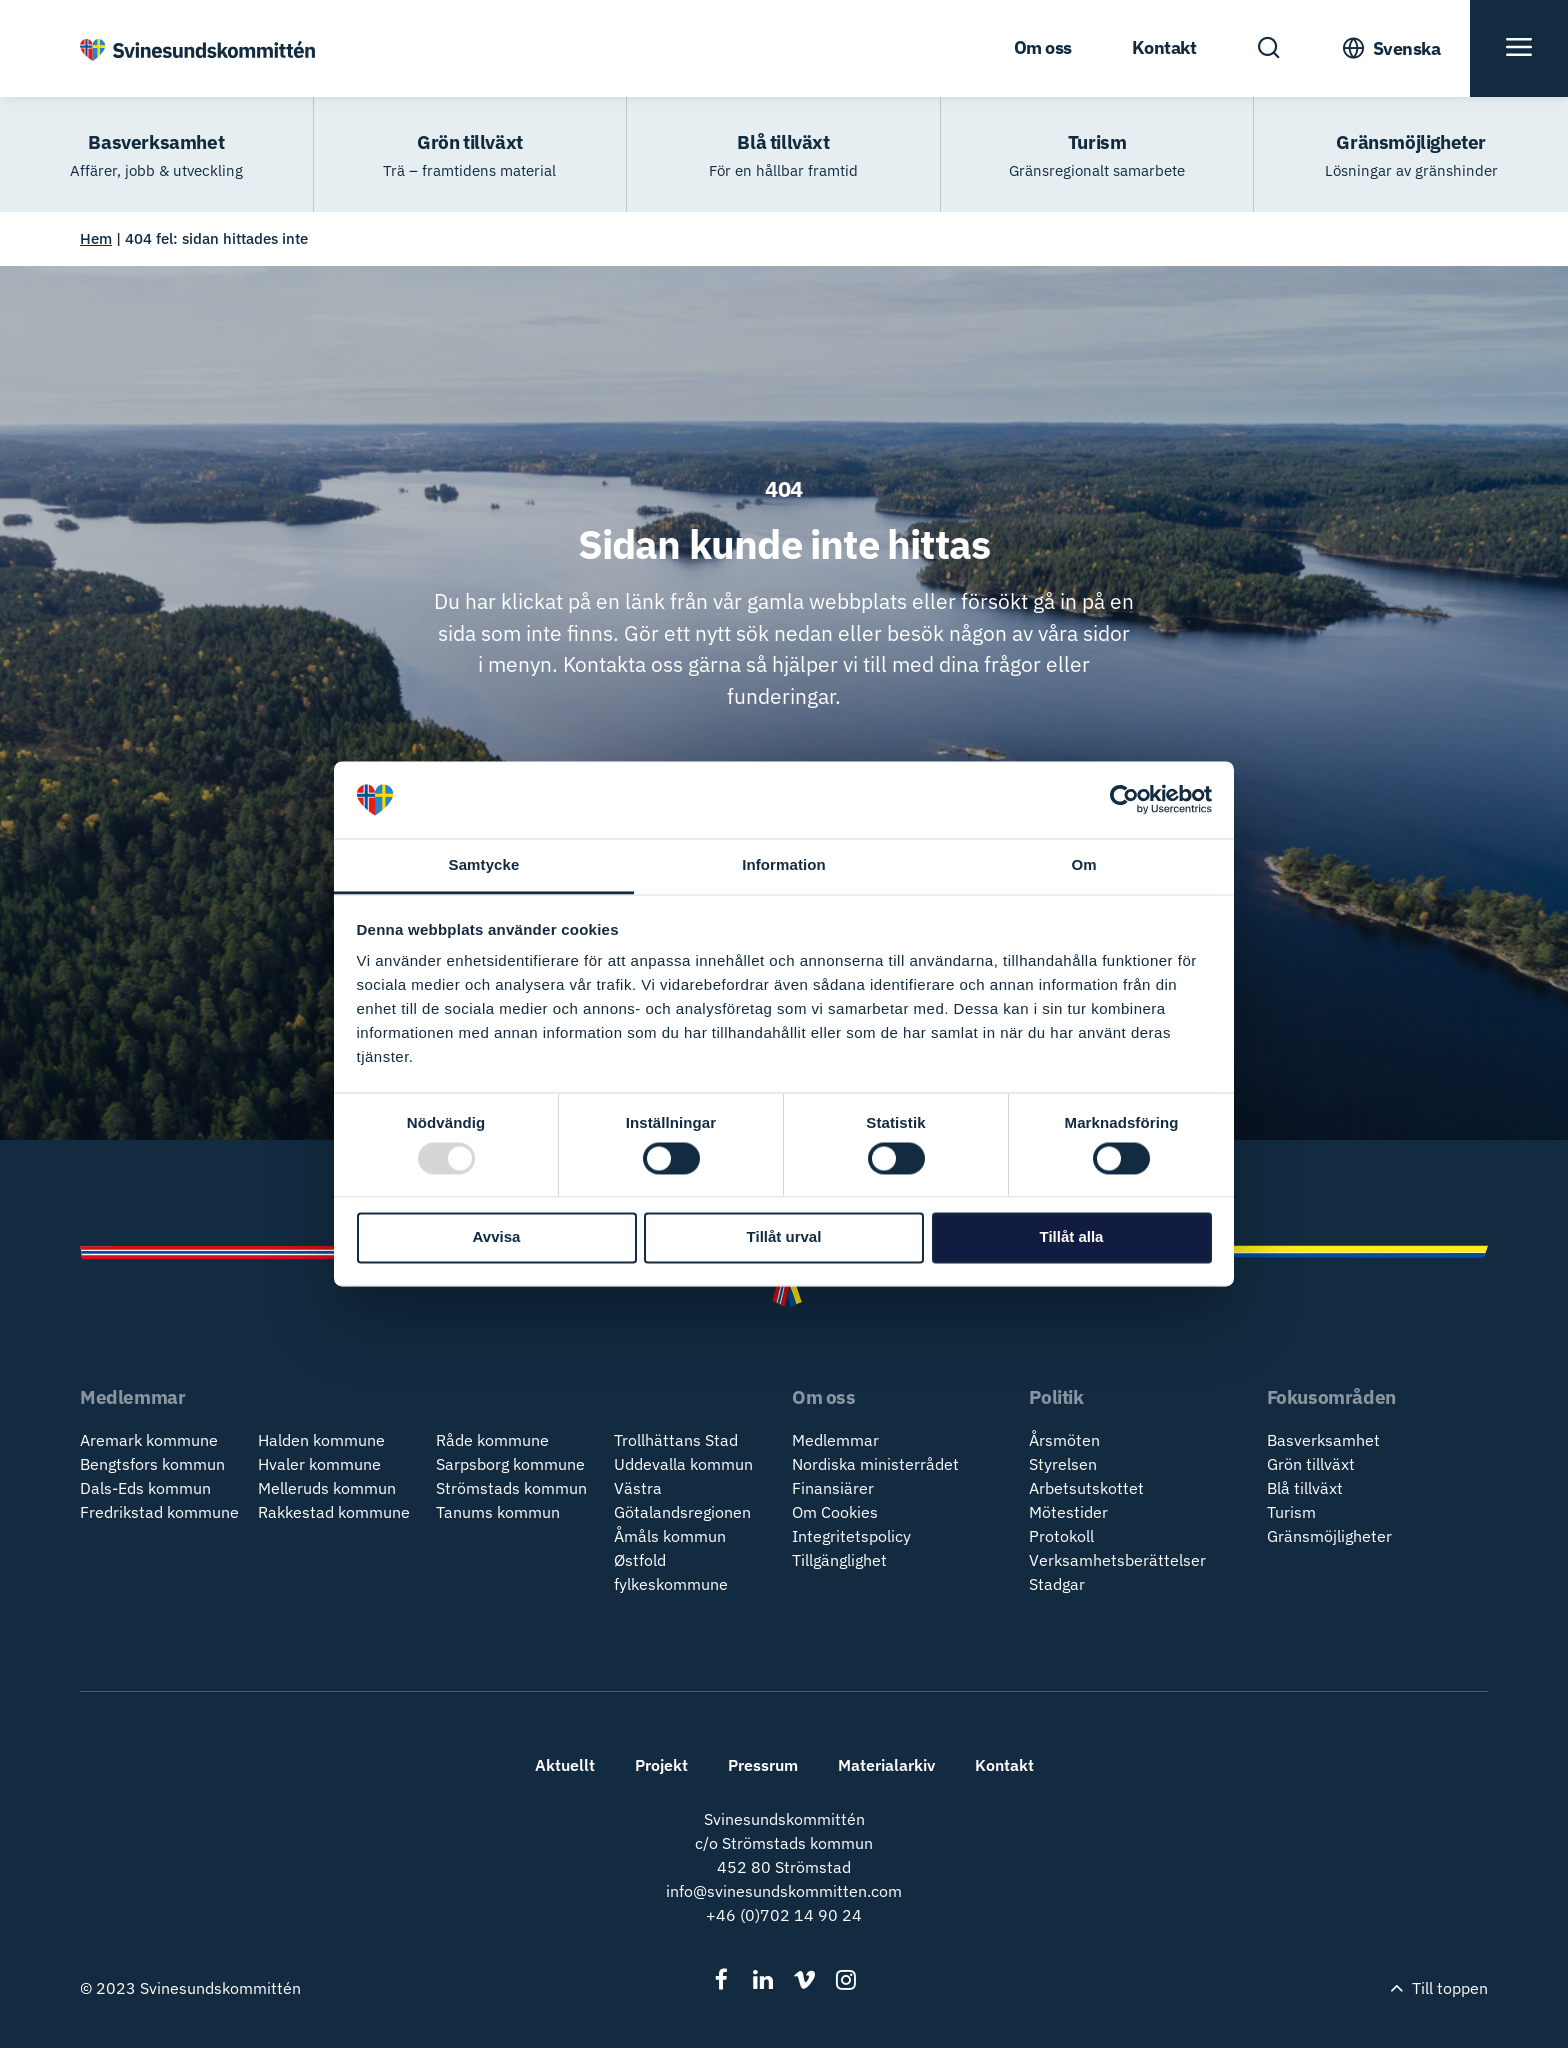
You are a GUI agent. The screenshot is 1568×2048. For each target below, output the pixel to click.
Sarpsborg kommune (510, 1464)
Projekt (661, 1765)
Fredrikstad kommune (159, 1512)
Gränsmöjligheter (1329, 1536)
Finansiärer (833, 1488)
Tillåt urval (784, 1237)
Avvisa (497, 1237)
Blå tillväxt (1305, 1488)
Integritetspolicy (851, 1536)
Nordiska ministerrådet (875, 1464)
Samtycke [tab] (484, 864)
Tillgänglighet (839, 1560)
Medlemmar (835, 1440)
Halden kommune (321, 1440)
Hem (96, 238)
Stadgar (1057, 1584)
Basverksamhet (1323, 1440)
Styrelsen (1063, 1464)
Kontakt (1164, 47)
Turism (1291, 1512)
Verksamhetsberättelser (1117, 1560)
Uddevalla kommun (683, 1464)
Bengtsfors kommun (152, 1464)
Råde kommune (492, 1440)
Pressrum (763, 1765)
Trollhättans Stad (676, 1440)
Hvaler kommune (319, 1464)
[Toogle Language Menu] (1391, 48)
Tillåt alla (1072, 1237)
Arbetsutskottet (1086, 1488)
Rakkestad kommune (334, 1512)
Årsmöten (1064, 1440)
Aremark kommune (149, 1440)
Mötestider (1068, 1512)
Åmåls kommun (670, 1536)
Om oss (1043, 47)
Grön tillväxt (1311, 1464)
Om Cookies (835, 1512)
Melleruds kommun (327, 1488)
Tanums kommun (498, 1512)
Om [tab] (1083, 864)
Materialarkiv (886, 1765)
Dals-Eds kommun (145, 1488)
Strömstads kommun (511, 1488)
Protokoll (1061, 1536)
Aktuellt (565, 1765)
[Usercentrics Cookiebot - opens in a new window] (1124, 800)
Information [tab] (784, 864)
